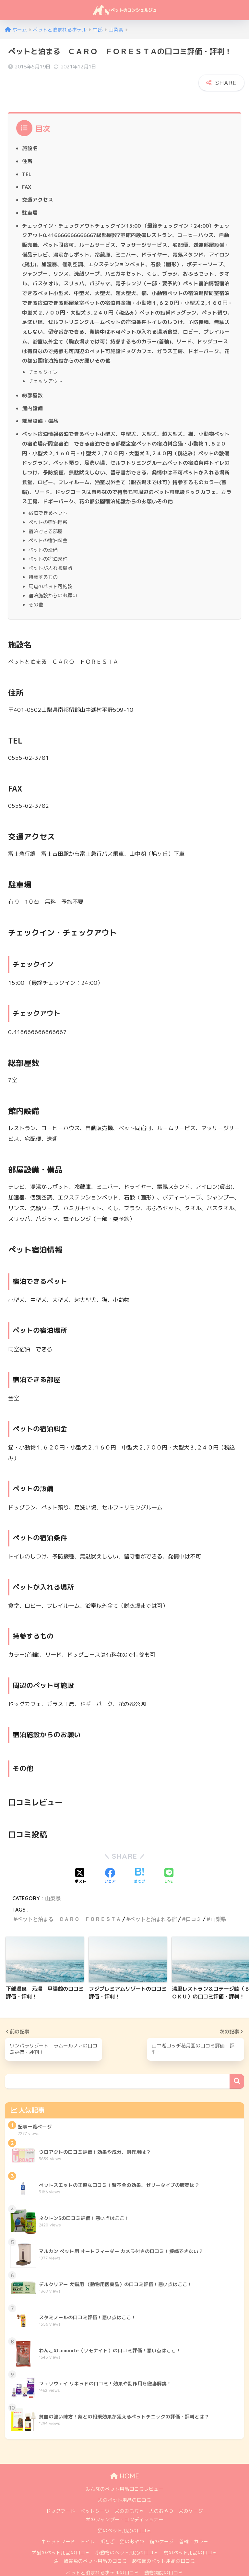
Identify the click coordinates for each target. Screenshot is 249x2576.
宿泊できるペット (48, 496)
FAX (26, 170)
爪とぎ (107, 2525)
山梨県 (53, 1881)
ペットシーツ (95, 2495)
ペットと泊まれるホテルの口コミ (102, 2556)
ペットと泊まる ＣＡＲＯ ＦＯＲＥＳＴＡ (69, 1903)
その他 (36, 588)
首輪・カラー (193, 2525)
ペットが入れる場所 (50, 551)
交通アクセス (37, 183)
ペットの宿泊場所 (48, 505)
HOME (124, 2460)
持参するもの (43, 560)
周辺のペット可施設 (50, 570)
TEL (26, 157)
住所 (27, 145)
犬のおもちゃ (129, 2495)
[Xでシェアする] (80, 1859)
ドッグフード (60, 2495)
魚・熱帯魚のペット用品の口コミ (90, 2545)
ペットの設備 (43, 533)
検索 (237, 2065)
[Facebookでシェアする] (110, 1859)
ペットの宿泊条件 (48, 542)
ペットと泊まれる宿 (153, 1903)
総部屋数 (32, 379)
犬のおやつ (161, 2495)
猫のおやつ (132, 2525)
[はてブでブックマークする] (139, 1859)
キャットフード (58, 2525)
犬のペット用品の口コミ (124, 2484)
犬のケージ (191, 2495)
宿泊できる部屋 (46, 515)
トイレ (87, 2525)
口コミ (193, 1903)
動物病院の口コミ (163, 2556)
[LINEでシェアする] (168, 1859)
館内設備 (32, 392)
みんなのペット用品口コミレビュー (124, 2473)
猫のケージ (161, 2525)
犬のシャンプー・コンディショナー (124, 2503)
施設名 (30, 132)
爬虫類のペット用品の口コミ (163, 2545)
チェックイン (43, 355)
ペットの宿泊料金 (48, 524)
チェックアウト (46, 365)
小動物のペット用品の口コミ (127, 2536)
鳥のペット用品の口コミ (190, 2536)
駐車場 (30, 196)
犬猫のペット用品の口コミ (61, 2536)
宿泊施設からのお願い (53, 579)
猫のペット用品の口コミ (124, 2514)
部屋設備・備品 (40, 405)
